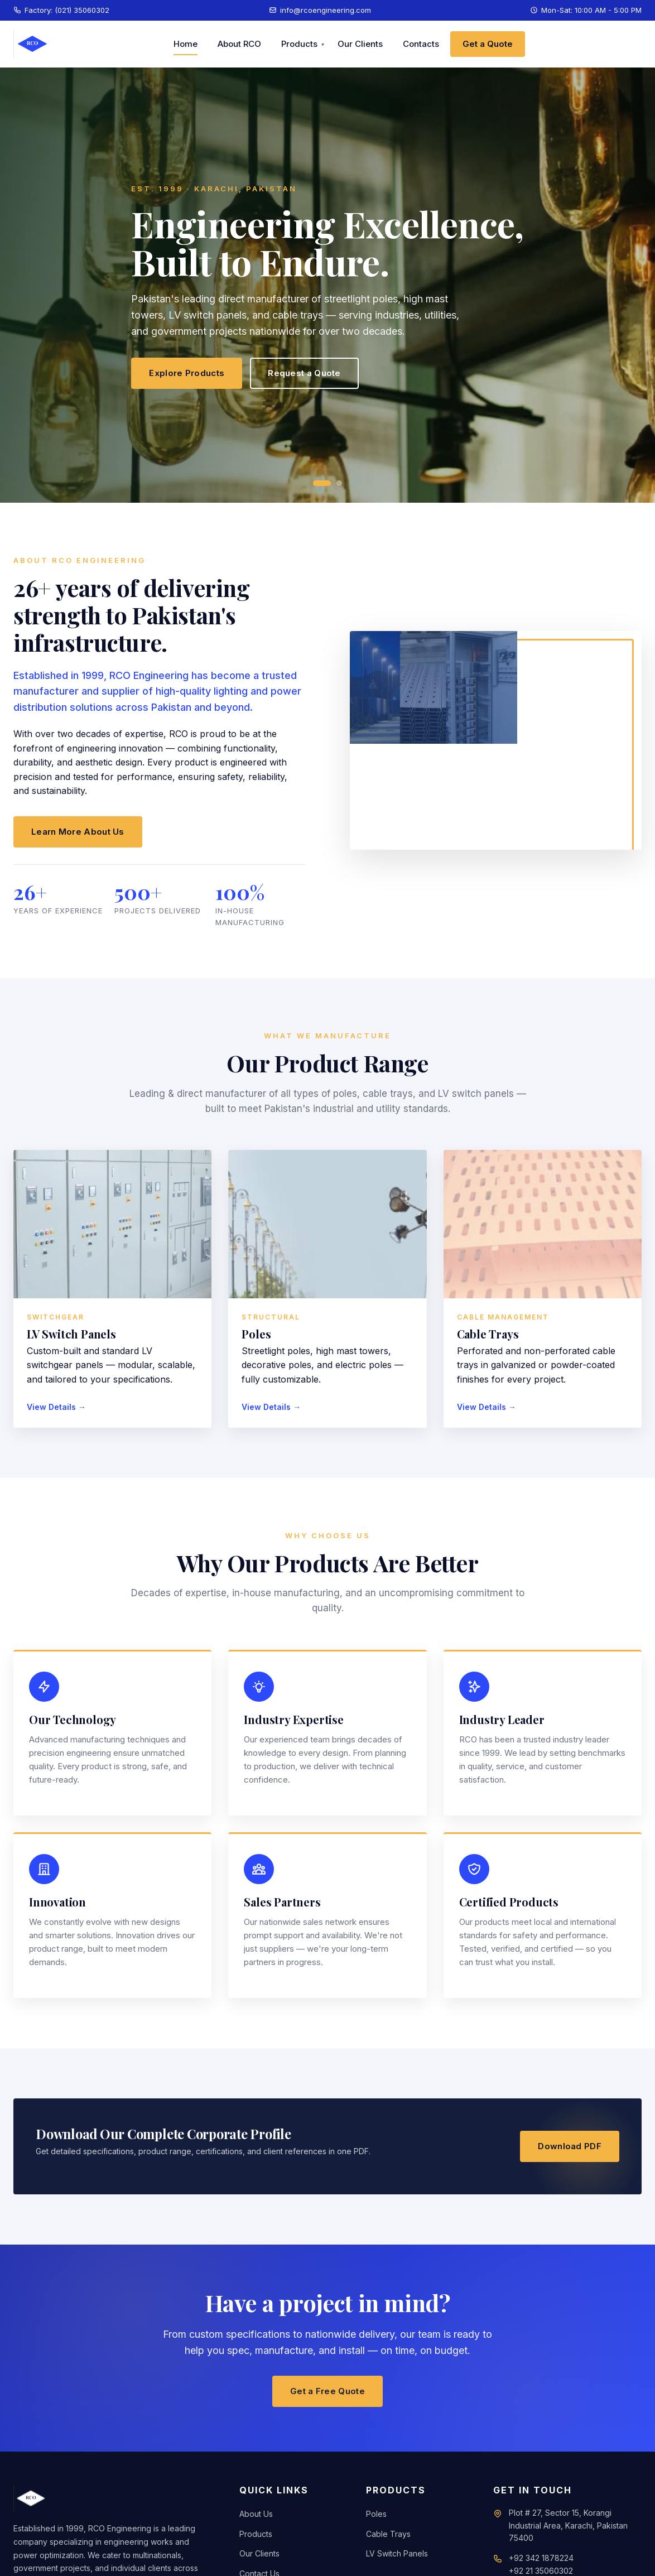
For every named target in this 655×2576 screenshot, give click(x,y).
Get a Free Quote (327, 2391)
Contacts (421, 43)
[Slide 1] (322, 483)
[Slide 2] (339, 483)
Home (186, 43)
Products (299, 43)
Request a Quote (304, 373)
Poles (376, 2514)
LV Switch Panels (397, 2553)
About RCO (239, 43)
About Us (256, 2514)
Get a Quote (488, 43)
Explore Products (186, 373)
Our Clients (360, 43)
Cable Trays (388, 2534)
